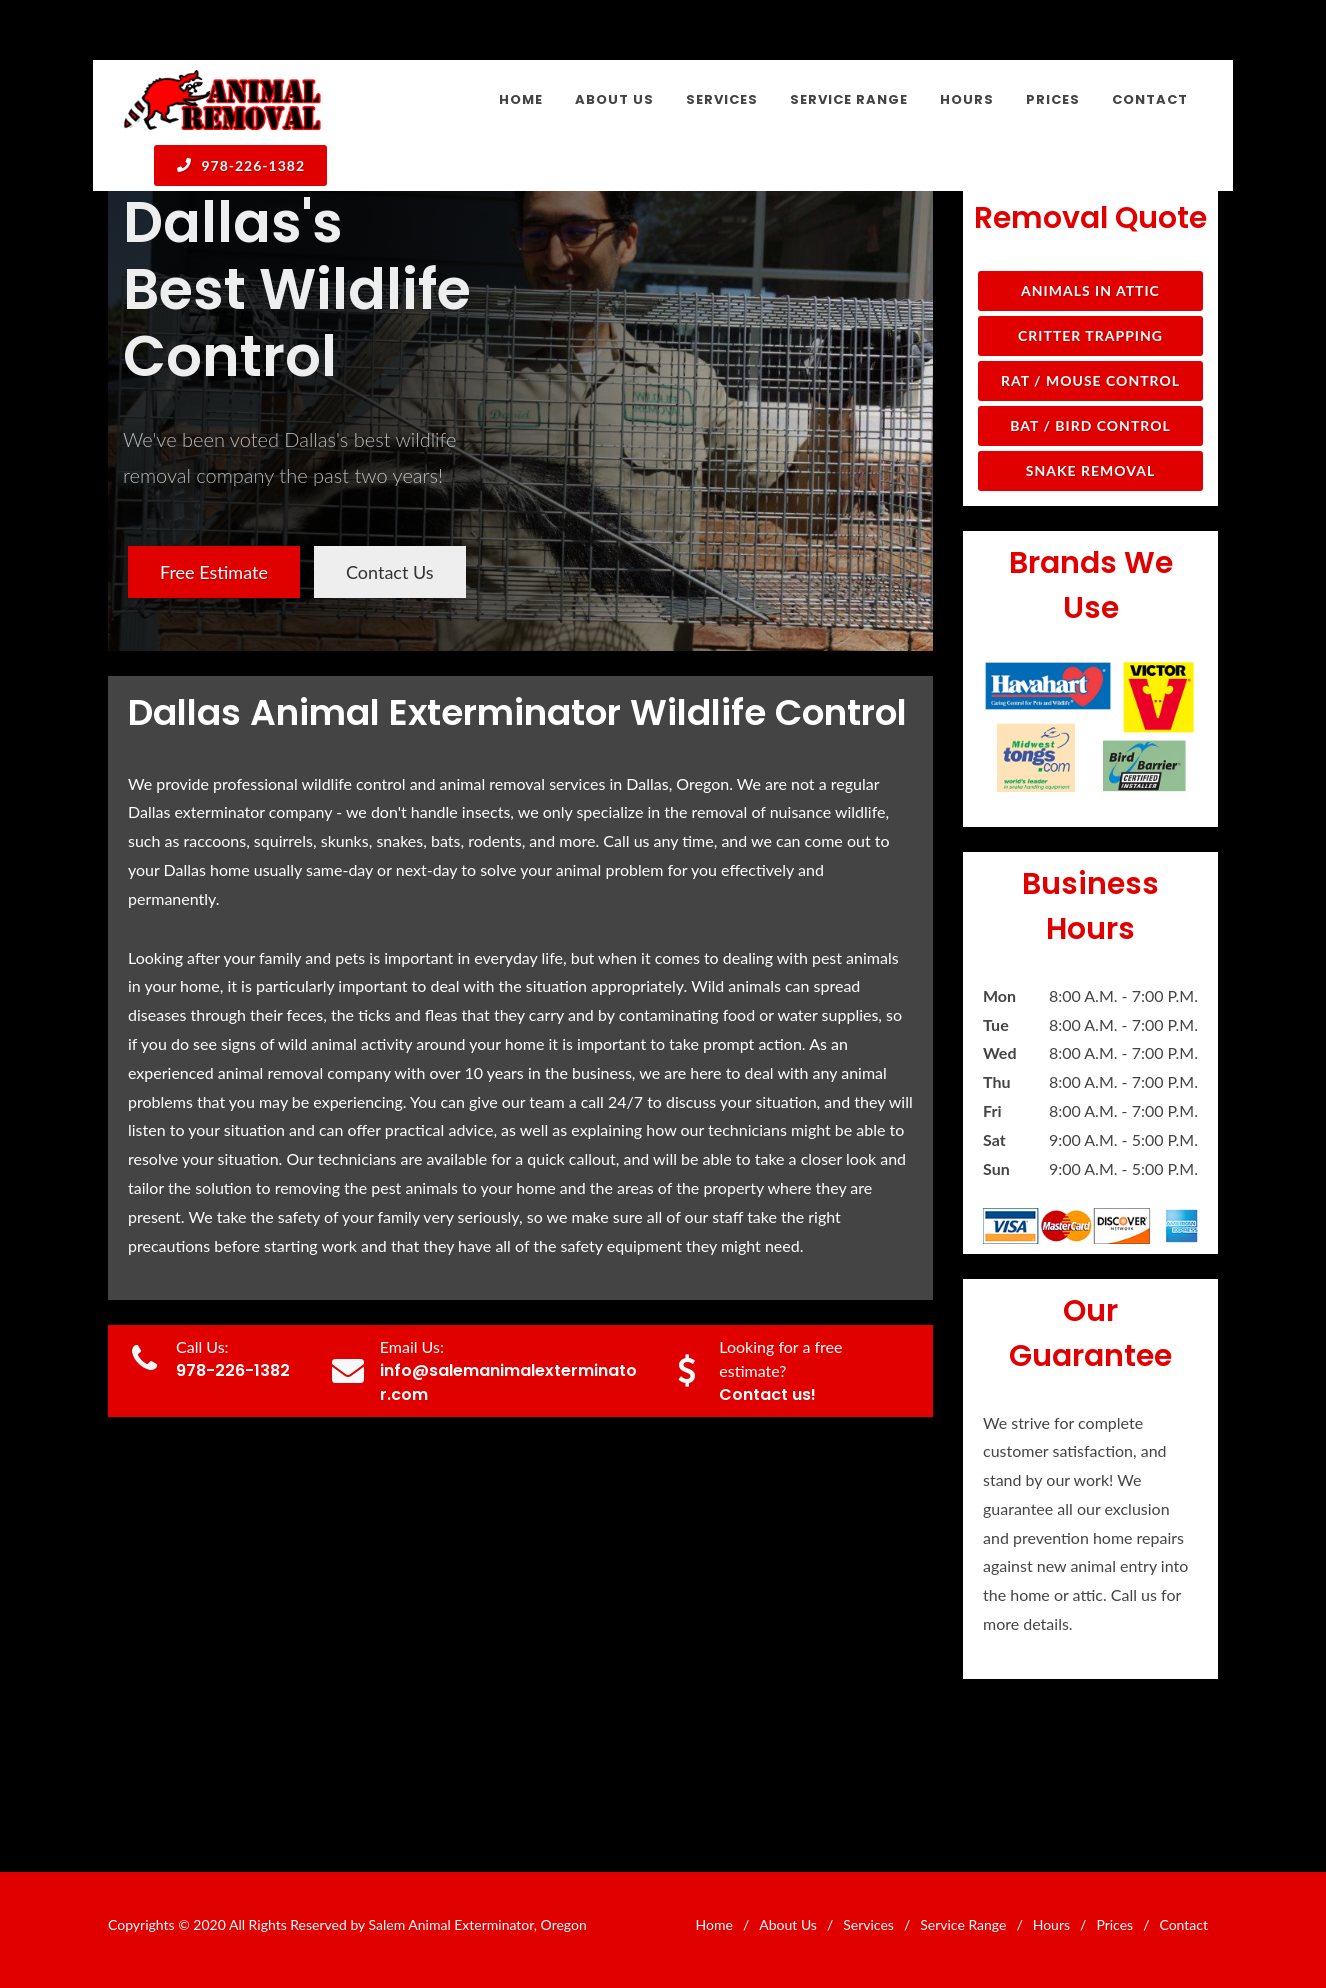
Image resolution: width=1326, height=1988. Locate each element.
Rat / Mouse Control (1090, 380)
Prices (1114, 1924)
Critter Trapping (1090, 335)
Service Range (963, 1924)
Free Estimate (214, 572)
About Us (788, 1924)
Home (714, 1924)
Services (868, 1924)
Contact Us (390, 572)
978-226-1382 (240, 165)
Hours (1051, 1924)
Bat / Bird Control (1090, 425)
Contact (1183, 1924)
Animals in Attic (1090, 290)
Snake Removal (1090, 470)
